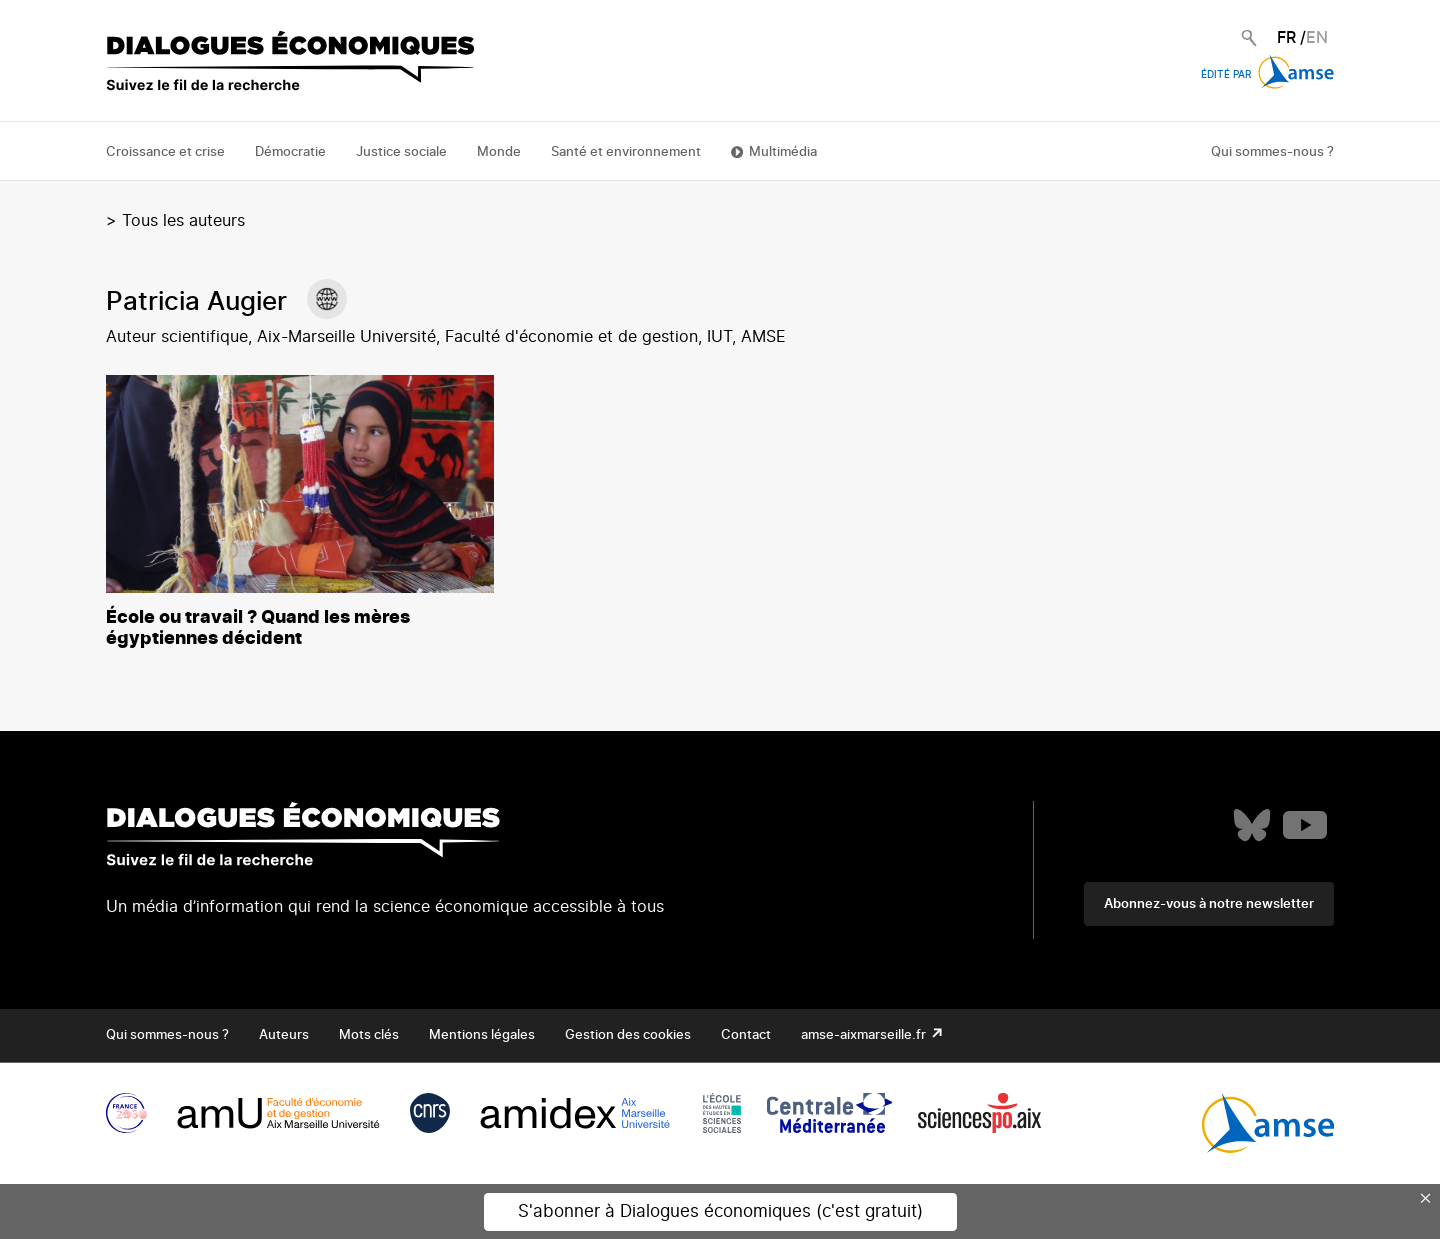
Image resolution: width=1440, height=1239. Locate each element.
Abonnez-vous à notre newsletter (1209, 904)
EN (1317, 38)
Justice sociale (401, 152)
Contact (746, 1035)
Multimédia (783, 152)
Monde (499, 152)
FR (1286, 38)
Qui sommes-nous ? (1272, 152)
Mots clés (369, 1035)
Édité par (1267, 75)
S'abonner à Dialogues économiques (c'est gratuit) (720, 1211)
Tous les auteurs (183, 221)
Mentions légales (482, 1035)
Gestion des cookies (628, 1035)
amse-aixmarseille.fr (865, 1035)
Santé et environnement (626, 152)
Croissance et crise (165, 152)
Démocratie (290, 152)
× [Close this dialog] (1426, 1198)
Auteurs (284, 1035)
